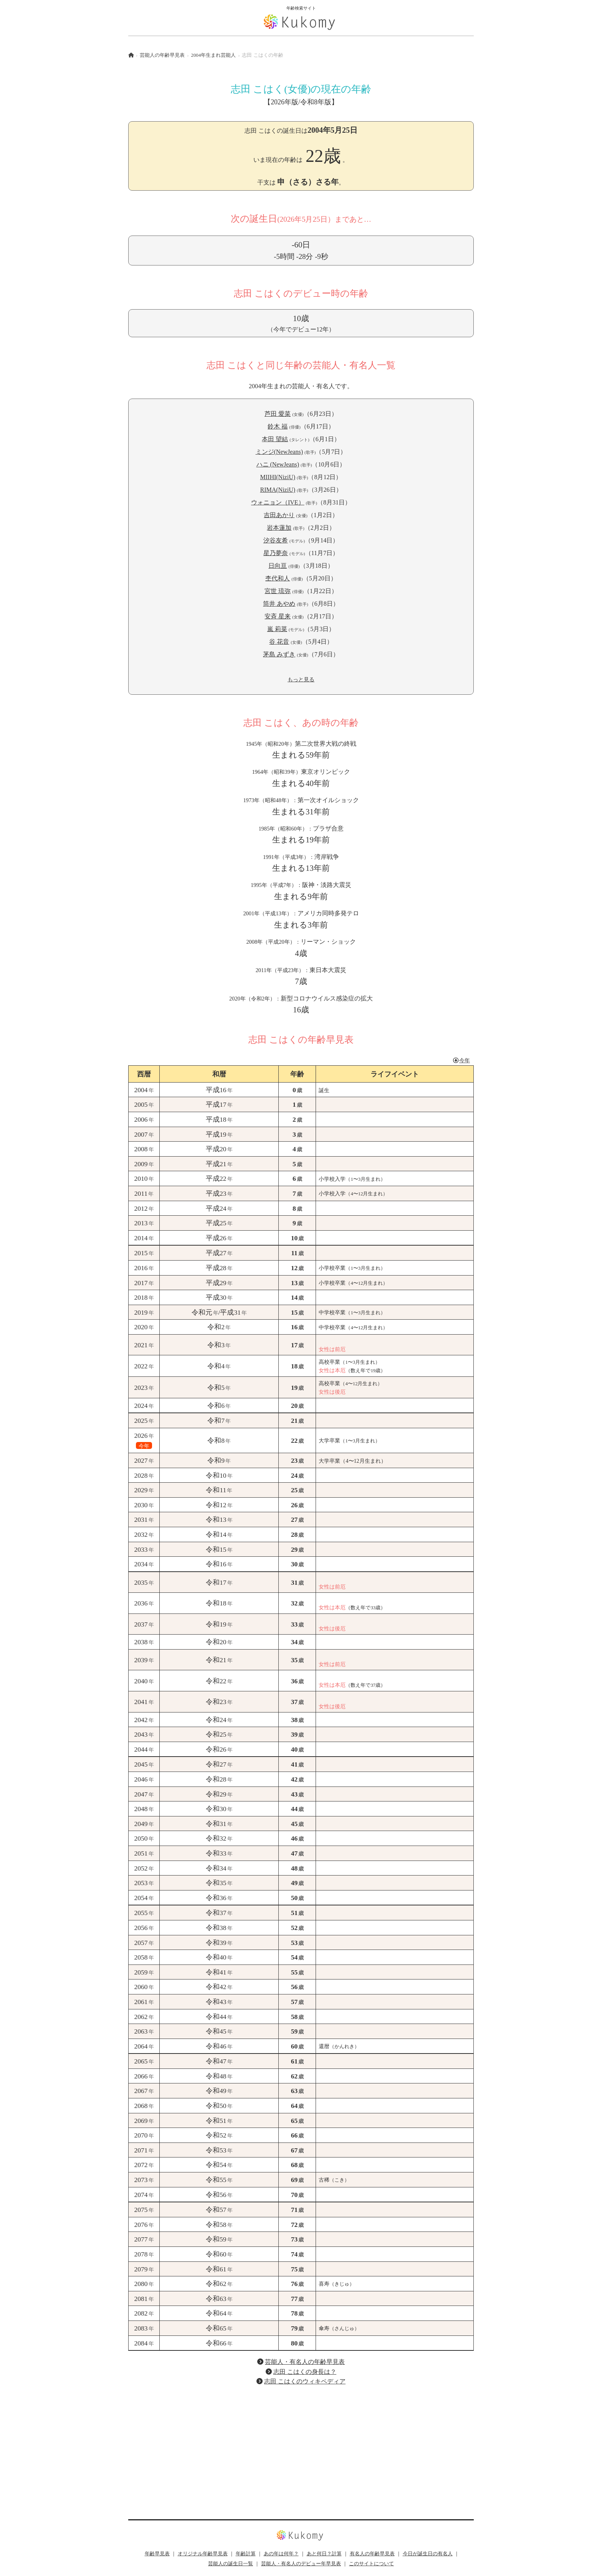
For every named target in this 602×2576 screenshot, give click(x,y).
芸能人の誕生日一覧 (230, 2563)
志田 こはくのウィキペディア (305, 2381)
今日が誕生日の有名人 (428, 2553)
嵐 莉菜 (277, 629)
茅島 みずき (279, 654)
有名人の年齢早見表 (372, 2553)
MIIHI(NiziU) (278, 477)
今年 (461, 1060)
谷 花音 (279, 641)
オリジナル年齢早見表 (203, 2553)
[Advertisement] (301, 2446)
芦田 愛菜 (278, 413)
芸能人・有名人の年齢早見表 (305, 2361)
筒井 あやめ (279, 603)
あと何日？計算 (324, 2553)
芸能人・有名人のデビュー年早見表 (301, 2563)
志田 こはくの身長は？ (304, 2371)
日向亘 (277, 565)
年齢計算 (246, 2553)
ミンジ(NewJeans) (279, 451)
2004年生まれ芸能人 (213, 55)
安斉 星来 (278, 616)
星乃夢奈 (275, 553)
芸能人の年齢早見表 (162, 55)
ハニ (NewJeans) (277, 464)
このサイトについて (371, 2563)
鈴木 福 (278, 426)
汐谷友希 (275, 540)
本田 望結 (275, 439)
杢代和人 (277, 578)
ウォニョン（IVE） (277, 502)
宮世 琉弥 (278, 591)
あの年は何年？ (281, 2553)
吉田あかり (279, 515)
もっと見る (301, 679)
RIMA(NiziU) (278, 489)
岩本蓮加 (279, 527)
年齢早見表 (157, 2553)
